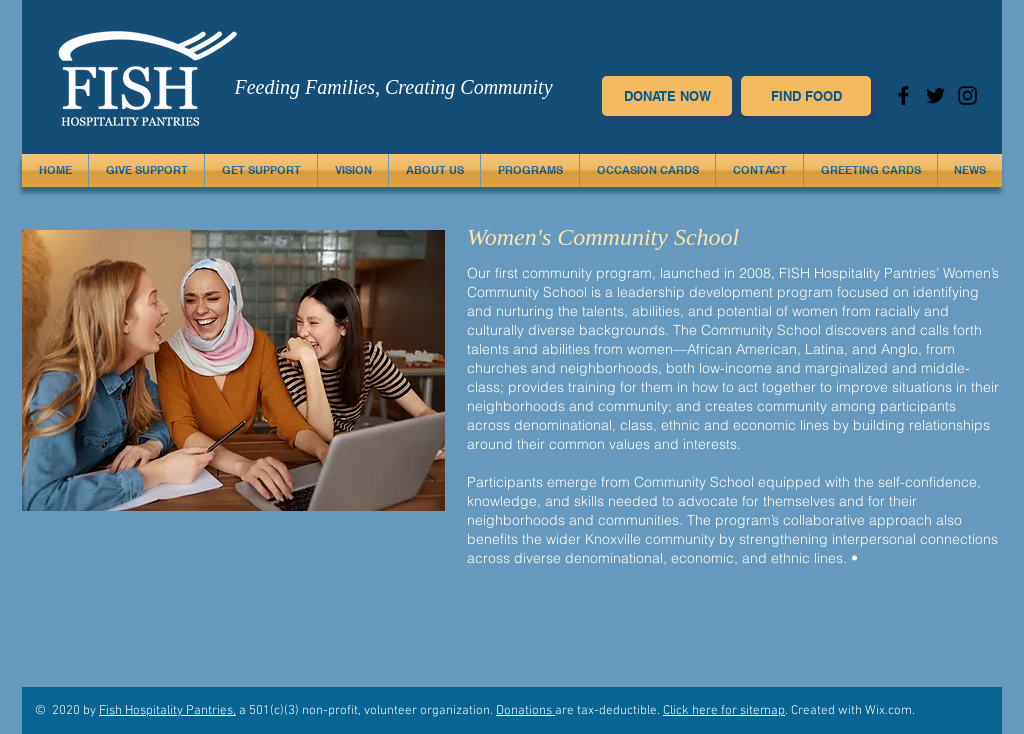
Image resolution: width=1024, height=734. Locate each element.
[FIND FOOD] (806, 96)
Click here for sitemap (724, 711)
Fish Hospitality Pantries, (167, 711)
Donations (525, 711)
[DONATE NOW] (667, 96)
